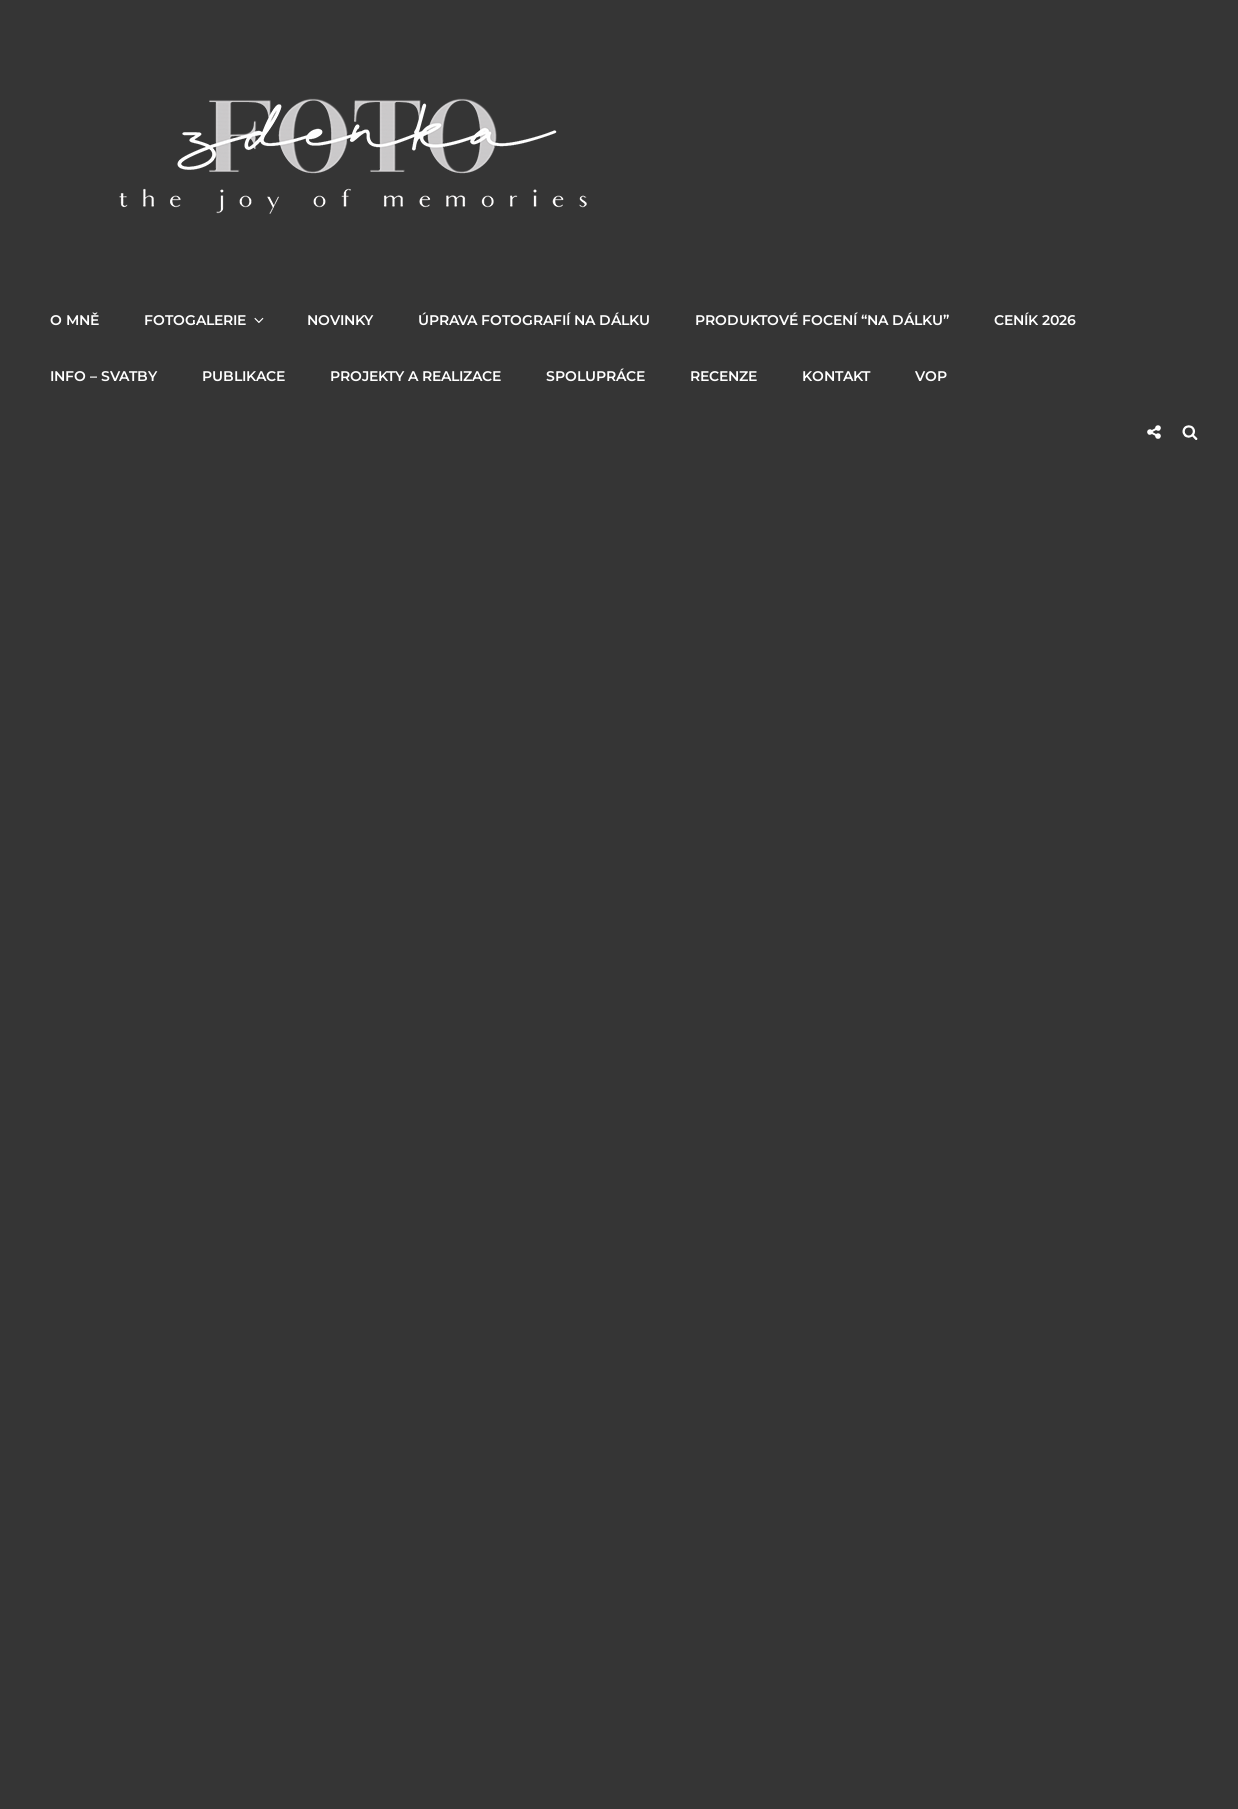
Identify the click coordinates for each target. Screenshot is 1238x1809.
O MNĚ (74, 320)
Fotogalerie (205, 320)
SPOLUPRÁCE (595, 376)
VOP (931, 376)
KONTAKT (836, 376)
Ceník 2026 (1035, 320)
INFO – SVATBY (103, 376)
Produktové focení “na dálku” (822, 320)
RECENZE (723, 376)
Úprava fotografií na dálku (534, 320)
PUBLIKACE (243, 376)
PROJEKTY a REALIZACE (415, 376)
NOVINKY (340, 320)
